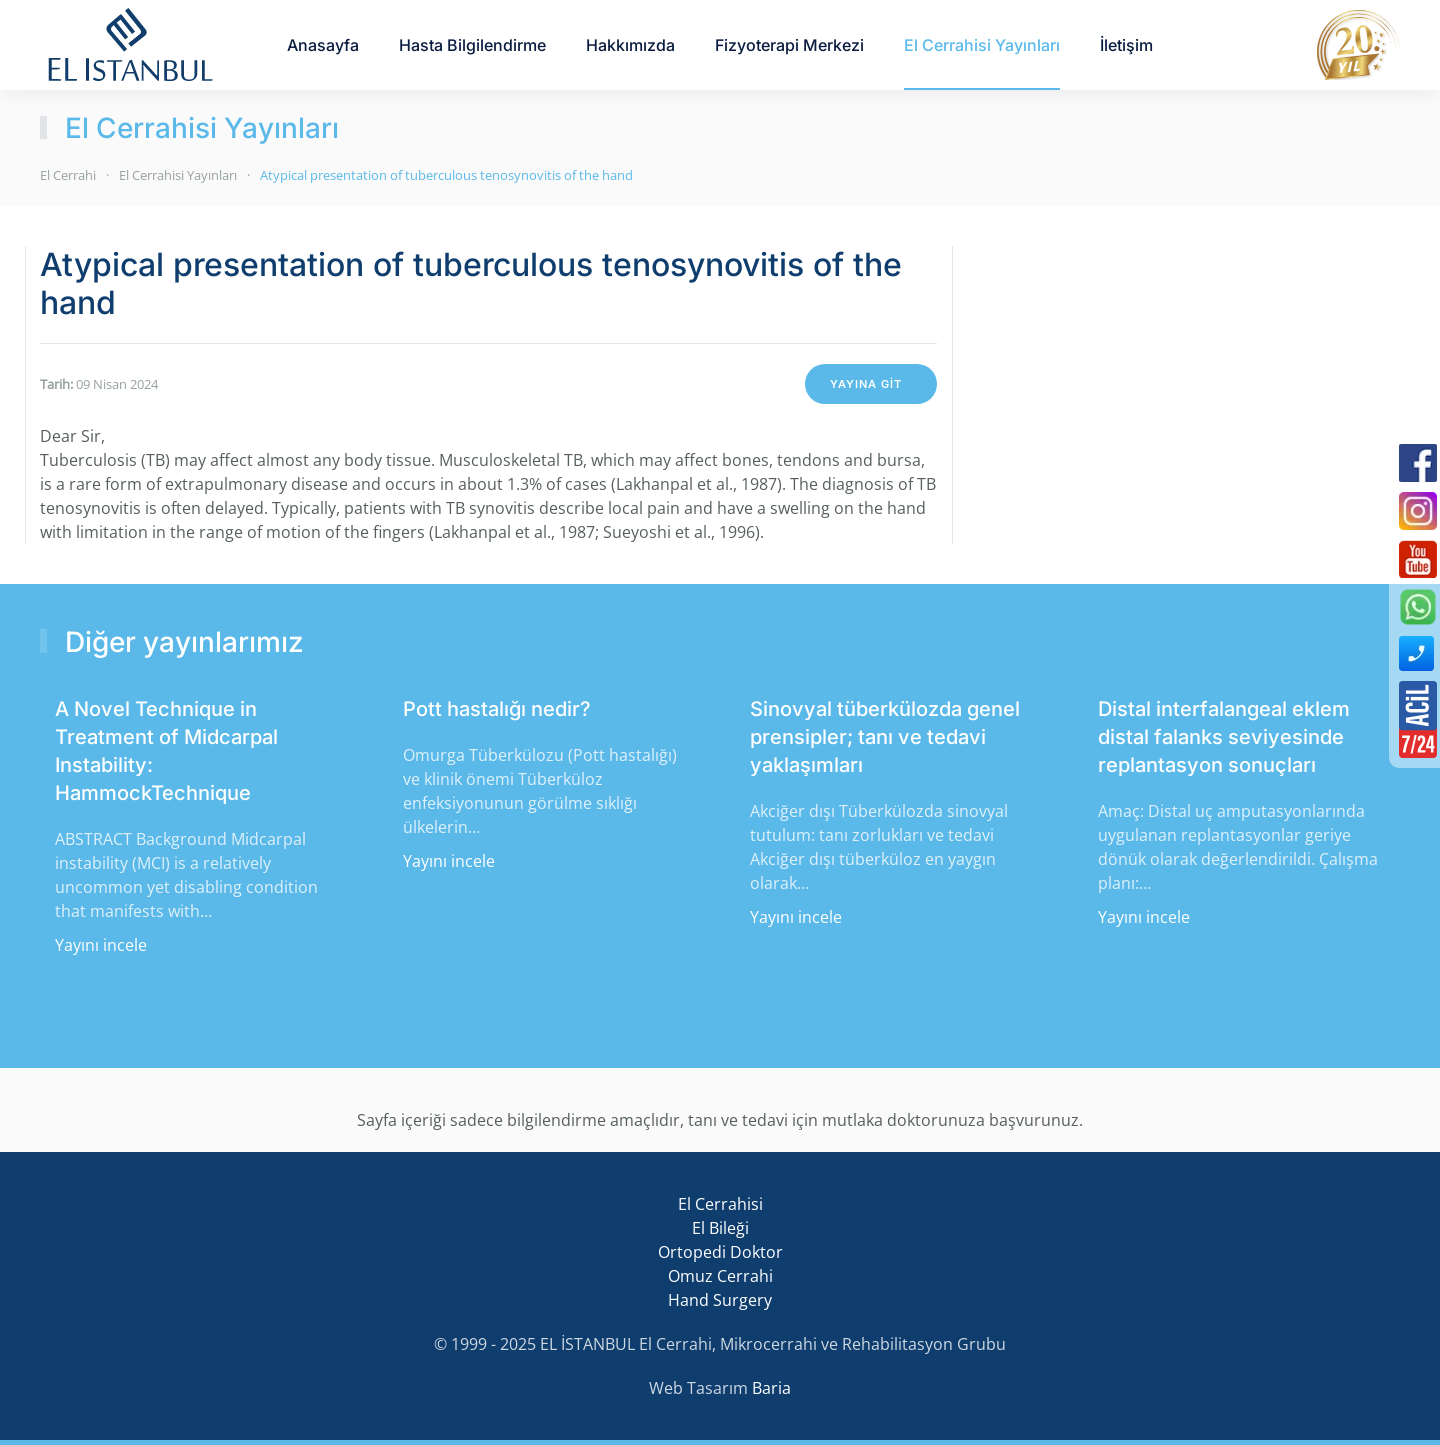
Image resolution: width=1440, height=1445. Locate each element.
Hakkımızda (630, 45)
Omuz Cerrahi (720, 1276)
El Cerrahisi (720, 1204)
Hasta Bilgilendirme (472, 45)
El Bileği (720, 1228)
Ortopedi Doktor (720, 1252)
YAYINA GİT (866, 384)
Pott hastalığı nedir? (497, 709)
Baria (771, 1388)
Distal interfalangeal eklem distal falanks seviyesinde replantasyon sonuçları (1224, 737)
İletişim (1126, 45)
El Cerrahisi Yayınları (982, 45)
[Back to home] (130, 45)
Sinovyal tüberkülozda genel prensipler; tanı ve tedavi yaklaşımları (885, 737)
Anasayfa (323, 45)
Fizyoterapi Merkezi (789, 45)
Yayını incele (101, 945)
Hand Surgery (720, 1300)
